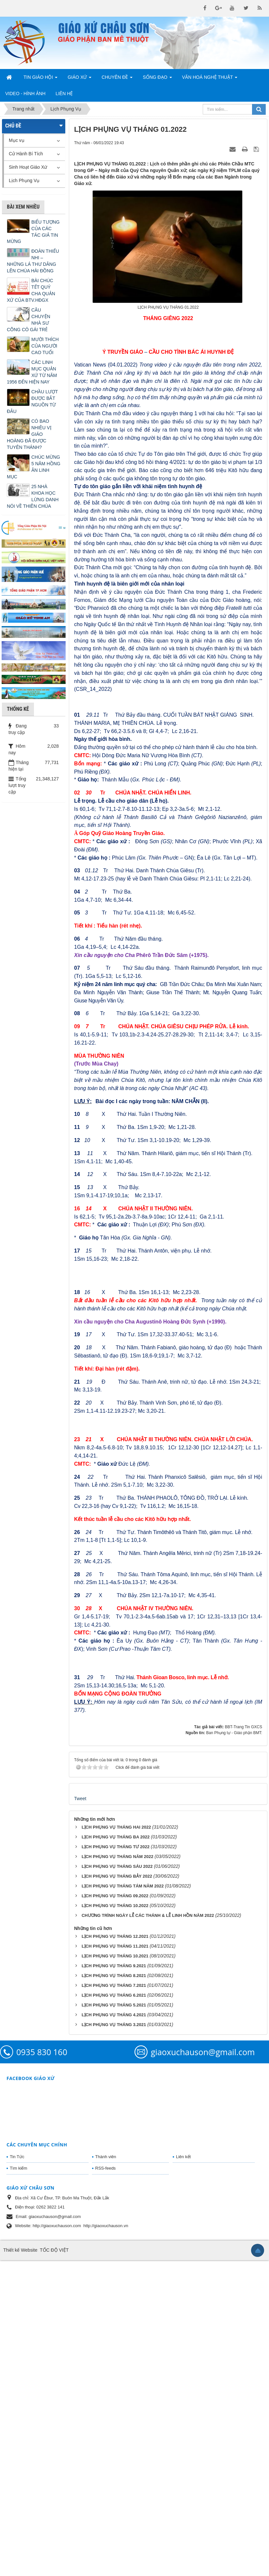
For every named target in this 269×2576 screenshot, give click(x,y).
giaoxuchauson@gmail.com (203, 2367)
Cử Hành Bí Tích (26, 153)
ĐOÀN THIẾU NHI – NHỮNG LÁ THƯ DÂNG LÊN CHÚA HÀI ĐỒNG (33, 260)
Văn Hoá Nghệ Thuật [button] (210, 79)
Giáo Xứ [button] (79, 79)
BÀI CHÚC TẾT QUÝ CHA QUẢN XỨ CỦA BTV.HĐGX (31, 290)
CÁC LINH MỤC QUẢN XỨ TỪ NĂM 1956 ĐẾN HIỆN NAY (32, 372)
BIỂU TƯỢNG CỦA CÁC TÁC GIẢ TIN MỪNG (33, 231)
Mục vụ (16, 140)
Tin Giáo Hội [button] (40, 79)
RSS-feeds (105, 2484)
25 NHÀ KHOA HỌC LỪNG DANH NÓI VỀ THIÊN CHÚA (32, 496)
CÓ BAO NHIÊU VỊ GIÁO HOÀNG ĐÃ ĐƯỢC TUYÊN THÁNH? (29, 434)
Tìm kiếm (18, 2484)
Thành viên (105, 2472)
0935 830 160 (41, 2367)
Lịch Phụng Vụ (24, 180)
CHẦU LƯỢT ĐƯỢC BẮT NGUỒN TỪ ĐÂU (32, 401)
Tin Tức (17, 2472)
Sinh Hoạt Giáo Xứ (28, 167)
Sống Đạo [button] (157, 79)
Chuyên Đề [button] (117, 79)
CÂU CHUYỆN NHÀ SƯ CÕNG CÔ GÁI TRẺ (28, 319)
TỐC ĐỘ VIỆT (54, 2565)
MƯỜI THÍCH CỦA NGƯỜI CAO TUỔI (45, 346)
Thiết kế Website (20, 2565)
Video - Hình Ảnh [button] (25, 93)
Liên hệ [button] (64, 93)
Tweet (80, 2114)
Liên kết (183, 2472)
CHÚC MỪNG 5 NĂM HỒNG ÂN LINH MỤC (33, 466)
